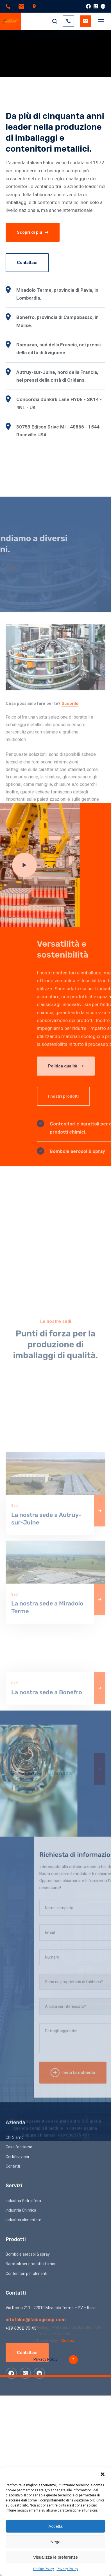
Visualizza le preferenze (55, 2557)
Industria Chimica (21, 2396)
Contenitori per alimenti (26, 2459)
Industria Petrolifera (23, 2386)
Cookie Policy (43, 2569)
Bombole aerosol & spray (28, 2440)
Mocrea (67, 2340)
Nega (56, 2541)
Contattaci (27, 262)
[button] (102, 2474)
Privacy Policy (67, 2569)
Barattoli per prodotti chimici (31, 2449)
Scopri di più (32, 232)
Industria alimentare (23, 2405)
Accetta (55, 2526)
